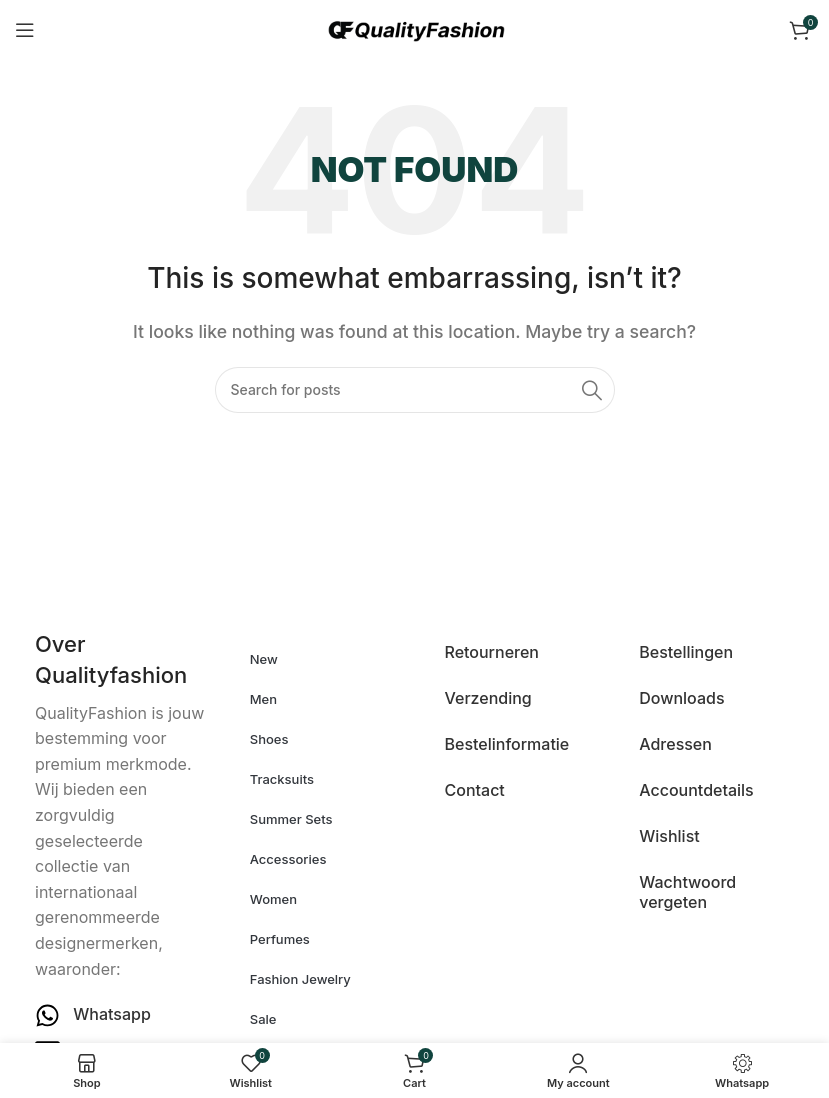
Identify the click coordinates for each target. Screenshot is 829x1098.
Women (273, 899)
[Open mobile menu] (25, 30)
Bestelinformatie (507, 744)
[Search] (415, 390)
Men (263, 699)
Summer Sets (291, 819)
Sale (263, 1019)
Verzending (488, 698)
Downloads (681, 698)
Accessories (288, 859)
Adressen (675, 744)
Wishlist (669, 836)
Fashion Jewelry (300, 979)
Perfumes (280, 939)
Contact (475, 790)
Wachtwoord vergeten (687, 892)
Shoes (269, 739)
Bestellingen (686, 652)
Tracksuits (282, 779)
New (264, 659)
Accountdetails (696, 790)
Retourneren (492, 652)
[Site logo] (415, 28)
